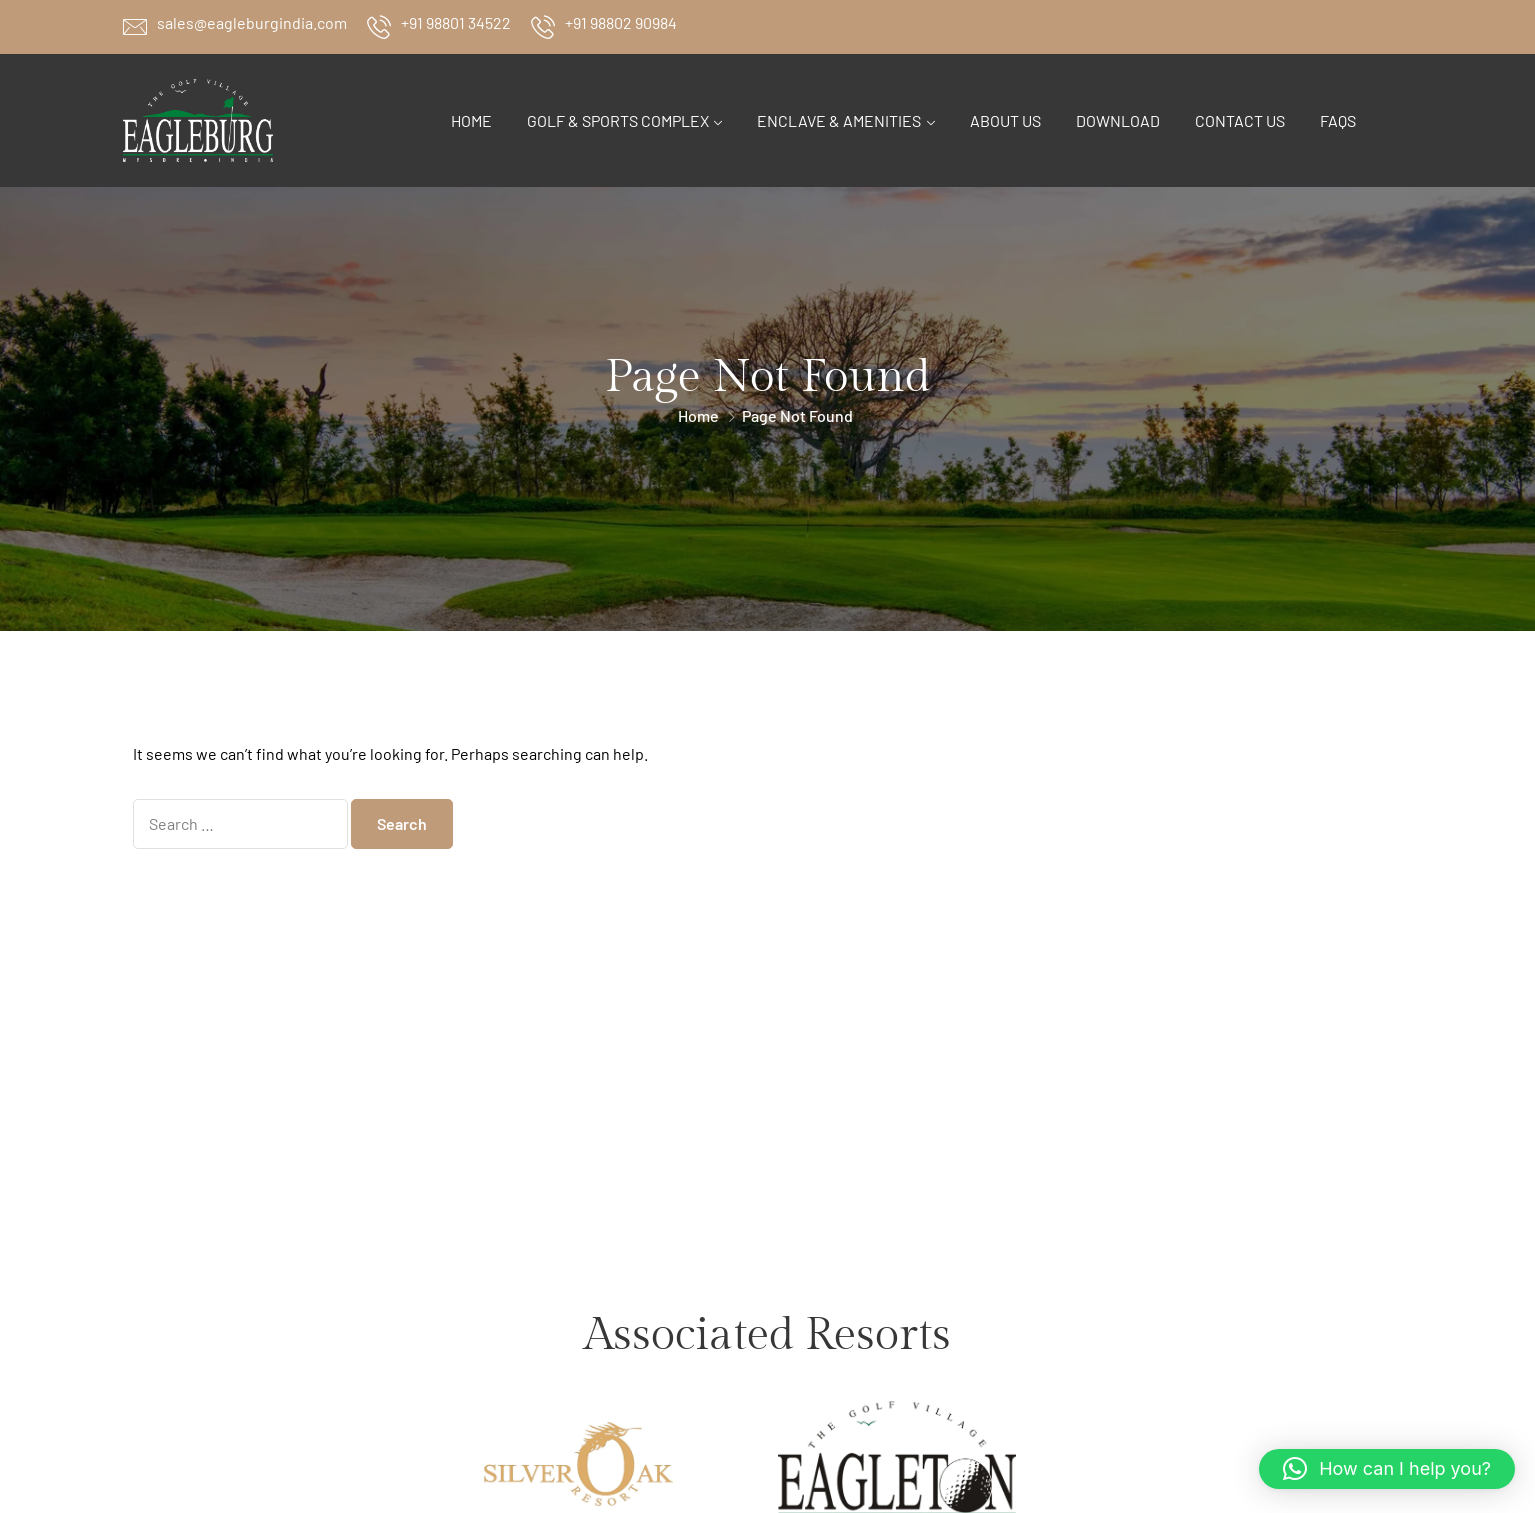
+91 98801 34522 (456, 22)
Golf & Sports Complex (618, 120)
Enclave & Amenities (839, 120)
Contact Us (1240, 120)
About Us (1005, 120)
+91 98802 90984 (621, 22)
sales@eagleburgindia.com (252, 22)
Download (1118, 120)
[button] (1387, 1469)
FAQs (1338, 120)
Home (471, 120)
